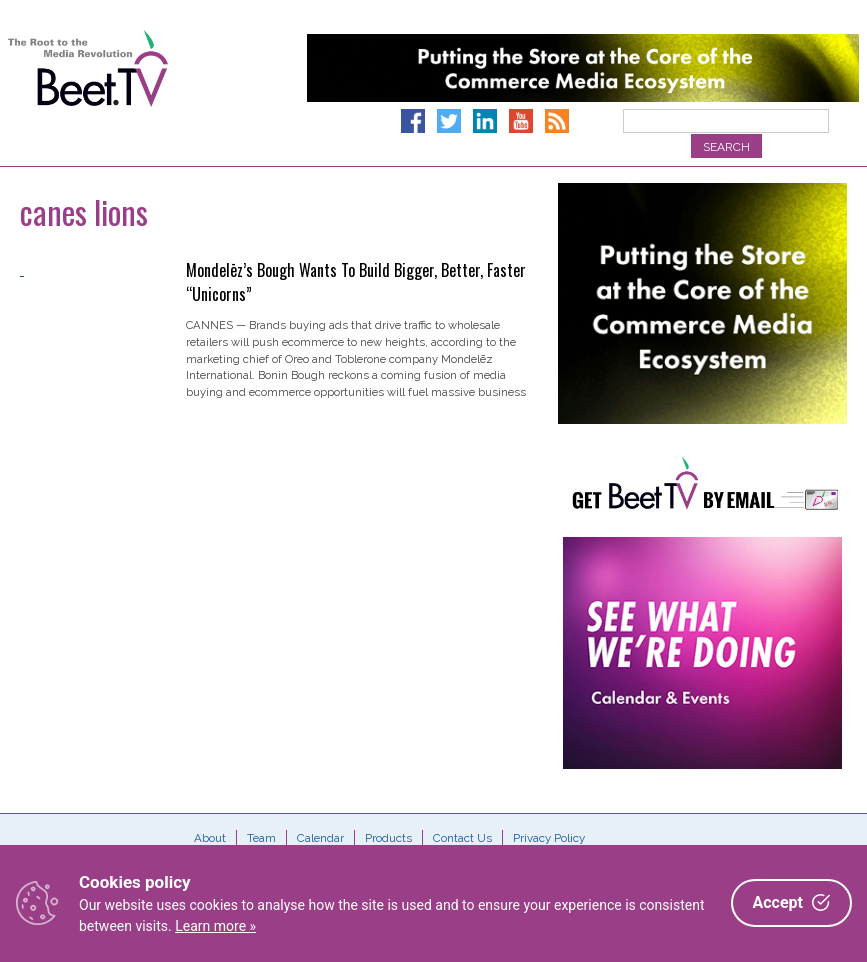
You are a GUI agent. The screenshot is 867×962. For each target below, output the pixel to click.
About (210, 838)
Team (261, 838)
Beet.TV (88, 90)
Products (388, 838)
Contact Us (462, 838)
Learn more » (215, 926)
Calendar (320, 838)
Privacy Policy (549, 838)
